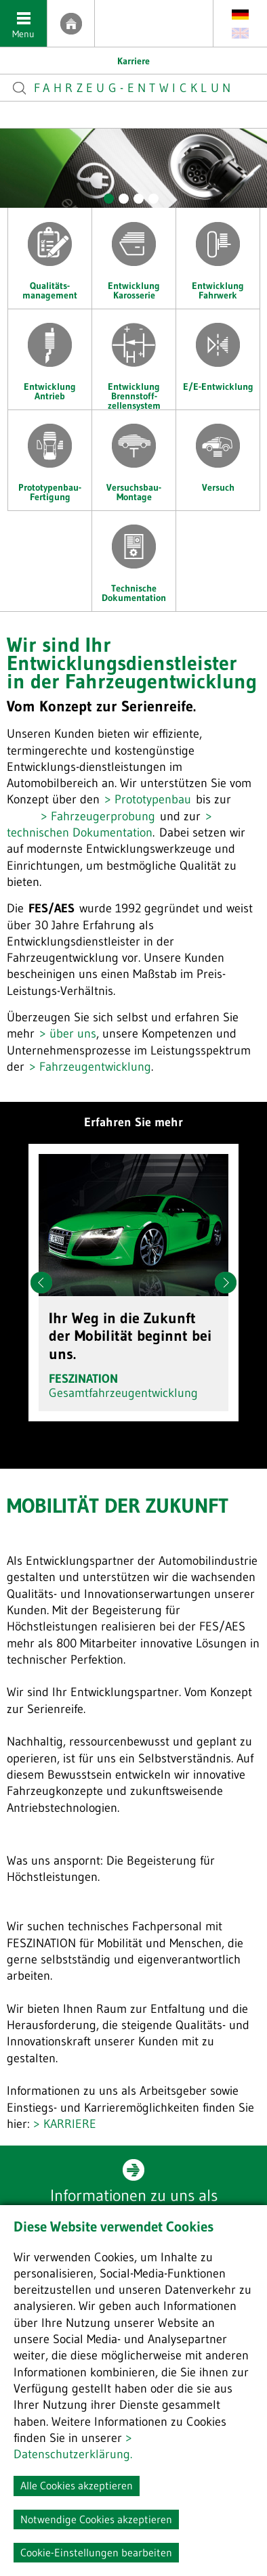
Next (226, 1282)
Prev (41, 1282)
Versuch (218, 451)
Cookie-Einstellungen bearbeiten (96, 2552)
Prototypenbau (153, 799)
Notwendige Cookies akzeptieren (96, 2519)
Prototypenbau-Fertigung (49, 456)
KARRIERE (69, 2123)
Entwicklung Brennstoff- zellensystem (134, 359)
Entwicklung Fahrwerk (218, 254)
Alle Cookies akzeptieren (76, 2485)
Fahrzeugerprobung (103, 816)
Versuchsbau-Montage (134, 456)
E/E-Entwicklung (218, 351)
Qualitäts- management (49, 254)
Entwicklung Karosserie (134, 254)
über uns (72, 1033)
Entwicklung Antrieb (49, 355)
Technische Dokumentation (134, 557)
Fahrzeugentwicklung (95, 1066)
